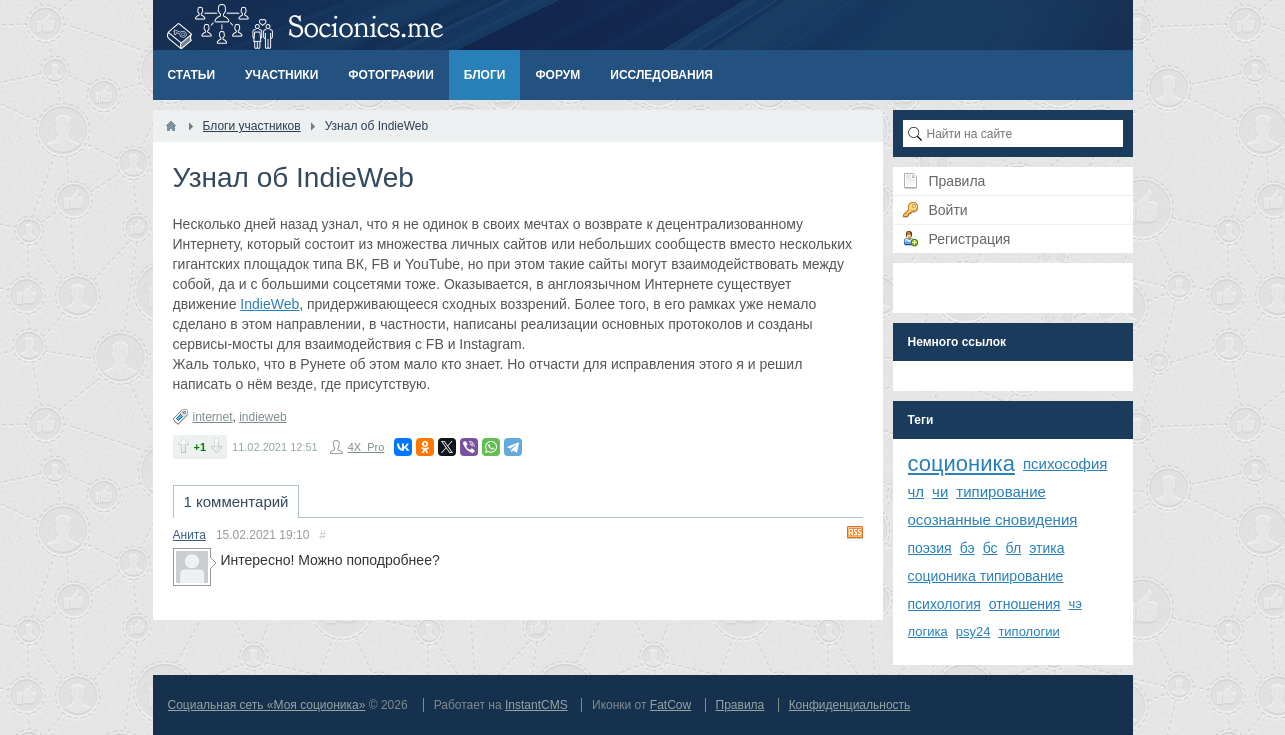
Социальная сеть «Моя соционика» (267, 705)
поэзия (930, 548)
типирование (1001, 491)
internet (213, 417)
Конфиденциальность (850, 705)
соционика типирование (986, 576)
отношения (1025, 604)
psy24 (973, 631)
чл (916, 491)
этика (1046, 548)
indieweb (262, 417)
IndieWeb (269, 304)
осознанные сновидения (993, 519)
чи (940, 491)
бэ (967, 548)
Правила (740, 705)
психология (944, 604)
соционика (961, 463)
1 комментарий (236, 501)
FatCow (670, 705)
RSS (855, 532)
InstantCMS (536, 705)
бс (990, 548)
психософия (1065, 463)
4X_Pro (366, 447)
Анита (189, 535)
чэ (1074, 603)
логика (928, 631)
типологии (1028, 631)
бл (1014, 548)
